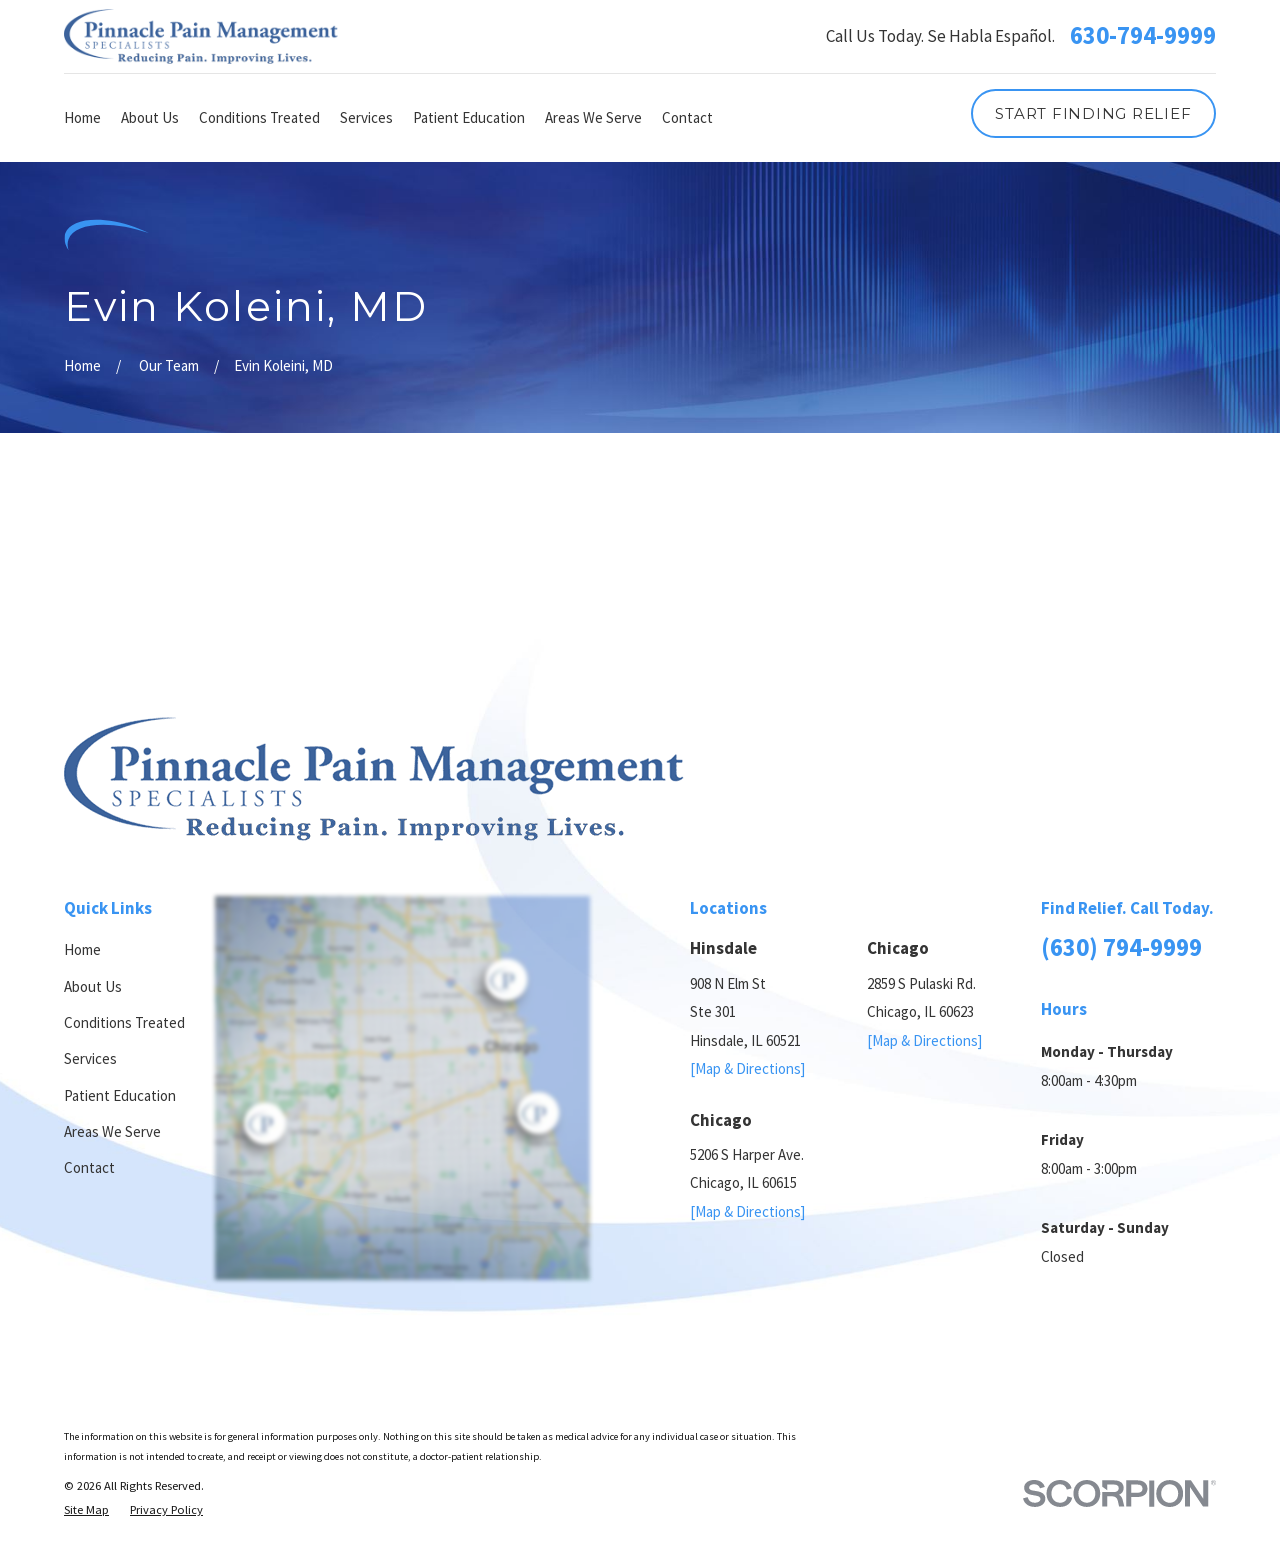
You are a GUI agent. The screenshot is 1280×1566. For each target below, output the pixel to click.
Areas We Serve (112, 1131)
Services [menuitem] (366, 117)
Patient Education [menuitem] (469, 117)
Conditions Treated (124, 1022)
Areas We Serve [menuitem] (593, 117)
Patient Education (120, 1095)
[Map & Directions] (747, 1068)
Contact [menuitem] (687, 117)
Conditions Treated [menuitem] (259, 117)
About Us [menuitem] (150, 117)
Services (90, 1058)
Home (82, 949)
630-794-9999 (1143, 36)
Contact (89, 1167)
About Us (93, 986)
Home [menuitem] (82, 117)
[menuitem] (86, 1510)
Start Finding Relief (1093, 113)
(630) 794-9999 (1121, 947)
